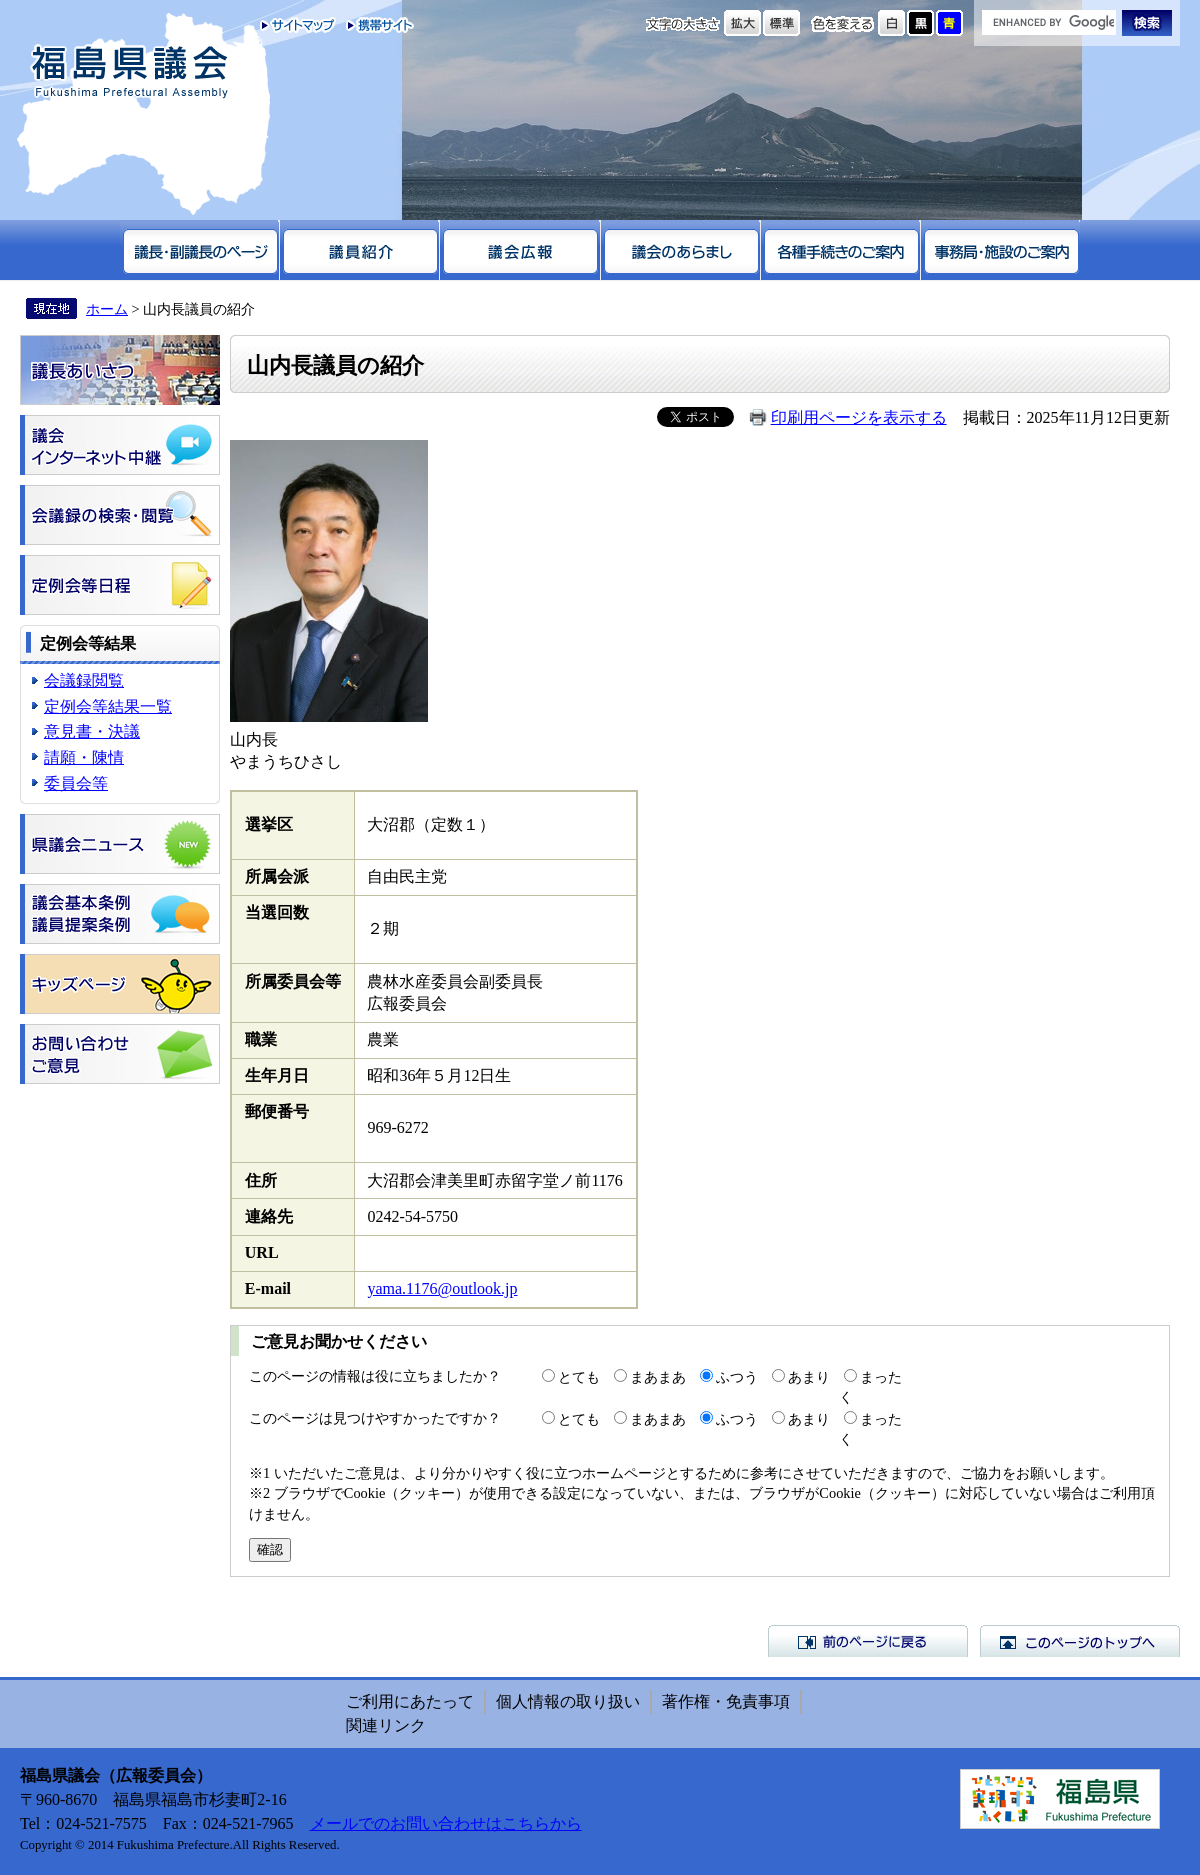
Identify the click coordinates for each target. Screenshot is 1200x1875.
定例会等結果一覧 (108, 706)
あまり (809, 1377)
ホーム (107, 309)
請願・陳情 (84, 757)
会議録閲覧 (84, 680)
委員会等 (76, 783)
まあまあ (658, 1377)
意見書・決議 (92, 731)
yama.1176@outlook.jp (442, 1288)
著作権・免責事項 (726, 1701)
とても (579, 1377)
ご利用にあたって (410, 1701)
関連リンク (386, 1725)
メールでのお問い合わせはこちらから (446, 1823)
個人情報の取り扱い (568, 1701)
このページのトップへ (1080, 1641)
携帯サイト (375, 25)
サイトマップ (298, 25)
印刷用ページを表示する (859, 417)
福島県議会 (130, 72)
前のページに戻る (868, 1641)
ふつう (737, 1377)
